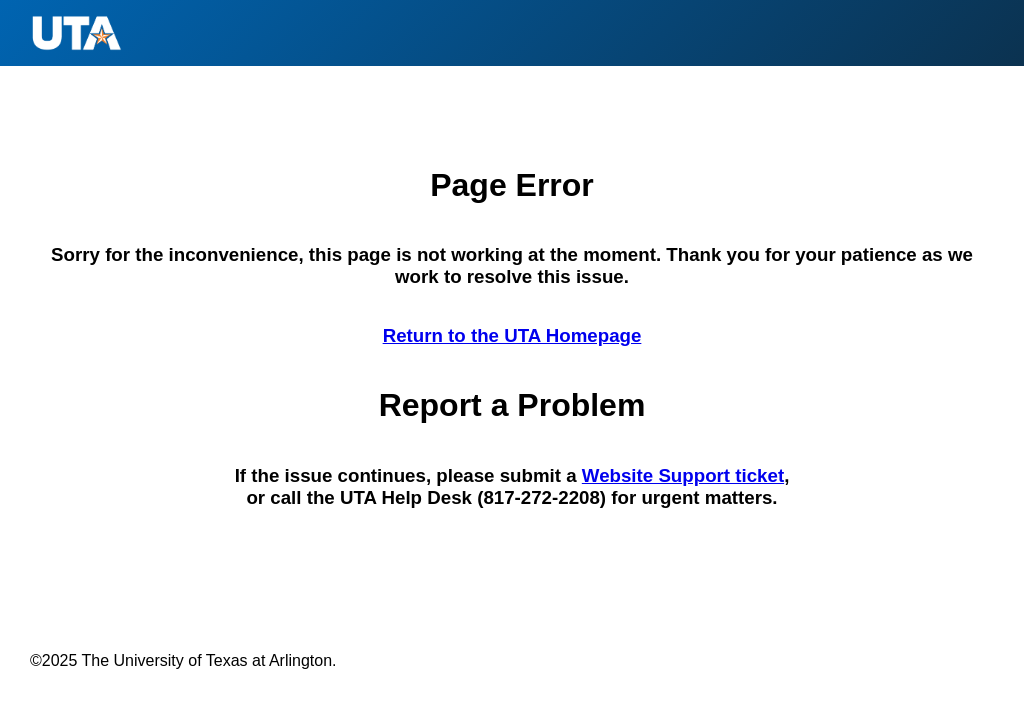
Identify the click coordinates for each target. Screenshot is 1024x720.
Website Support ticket (683, 475)
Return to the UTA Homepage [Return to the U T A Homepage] (512, 335)
